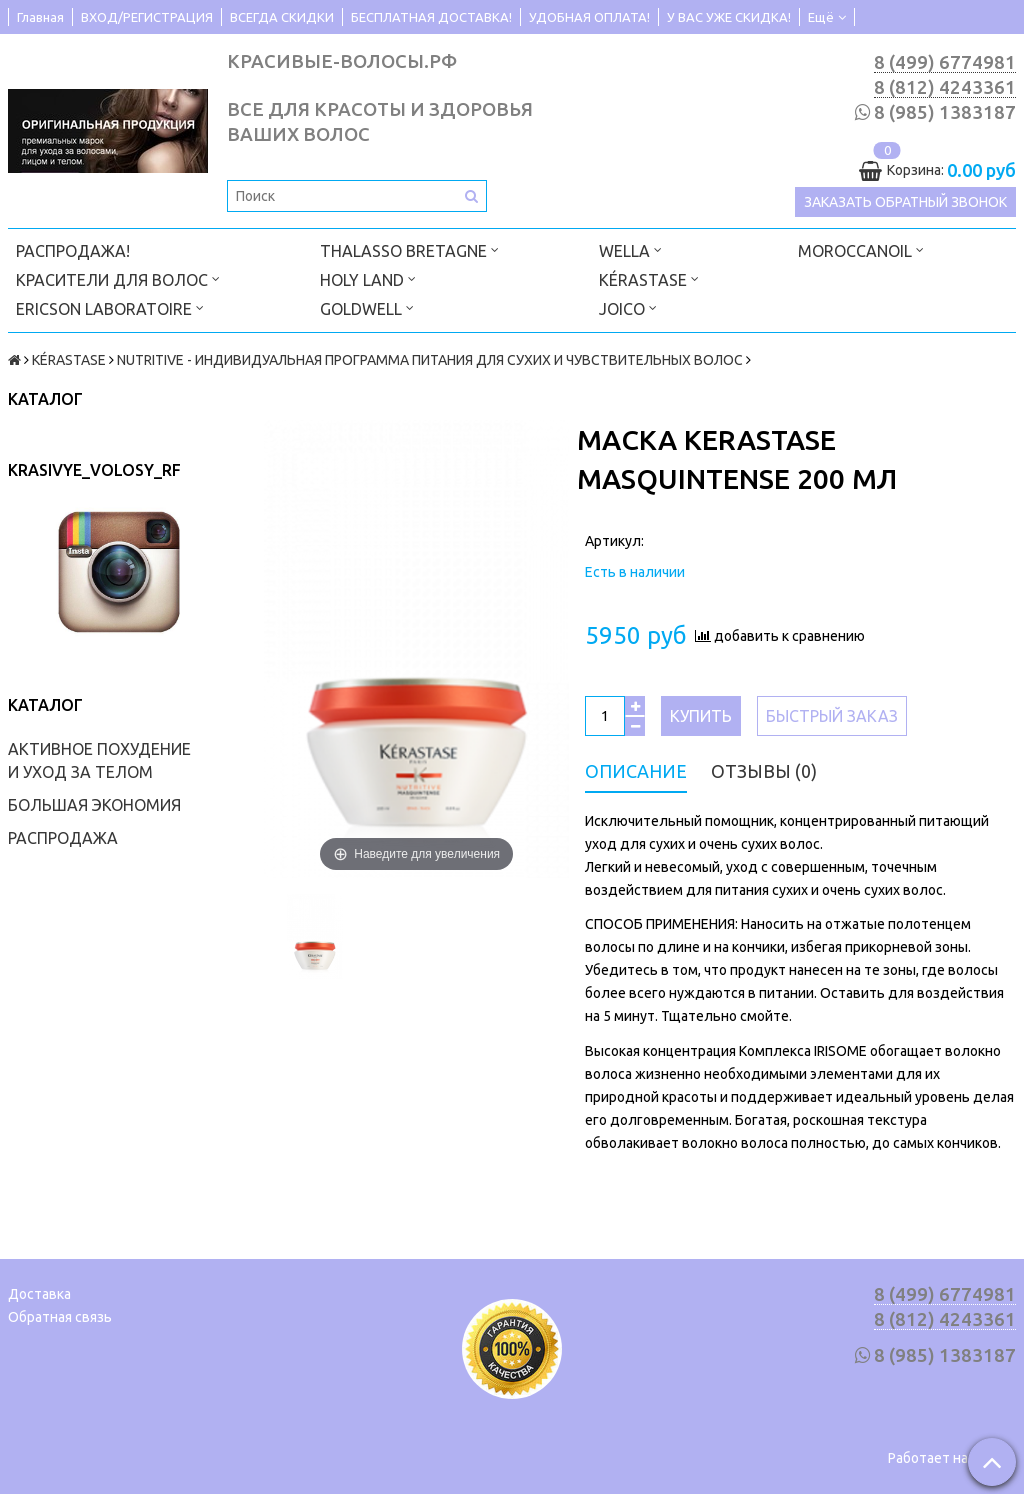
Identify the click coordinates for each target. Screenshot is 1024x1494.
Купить (701, 716)
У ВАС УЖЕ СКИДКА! (729, 17)
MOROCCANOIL (861, 249)
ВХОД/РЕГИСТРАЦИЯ (147, 17)
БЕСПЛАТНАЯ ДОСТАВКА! (431, 17)
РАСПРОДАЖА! (73, 251)
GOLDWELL (367, 307)
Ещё (827, 17)
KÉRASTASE (649, 278)
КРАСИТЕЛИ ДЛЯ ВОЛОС (118, 278)
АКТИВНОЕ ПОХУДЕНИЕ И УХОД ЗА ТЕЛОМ (99, 760)
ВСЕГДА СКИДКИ (282, 17)
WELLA (630, 249)
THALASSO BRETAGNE (409, 249)
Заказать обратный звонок (905, 202)
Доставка (39, 1294)
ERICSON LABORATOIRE (110, 307)
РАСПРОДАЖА (63, 838)
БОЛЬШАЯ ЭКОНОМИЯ (94, 805)
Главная (40, 17)
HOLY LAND (368, 278)
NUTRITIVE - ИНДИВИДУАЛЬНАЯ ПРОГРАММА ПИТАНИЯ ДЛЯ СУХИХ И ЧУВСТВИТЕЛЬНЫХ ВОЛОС (430, 360)
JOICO (628, 307)
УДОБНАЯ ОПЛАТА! (589, 17)
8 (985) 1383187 (945, 112)
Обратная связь (60, 1317)
